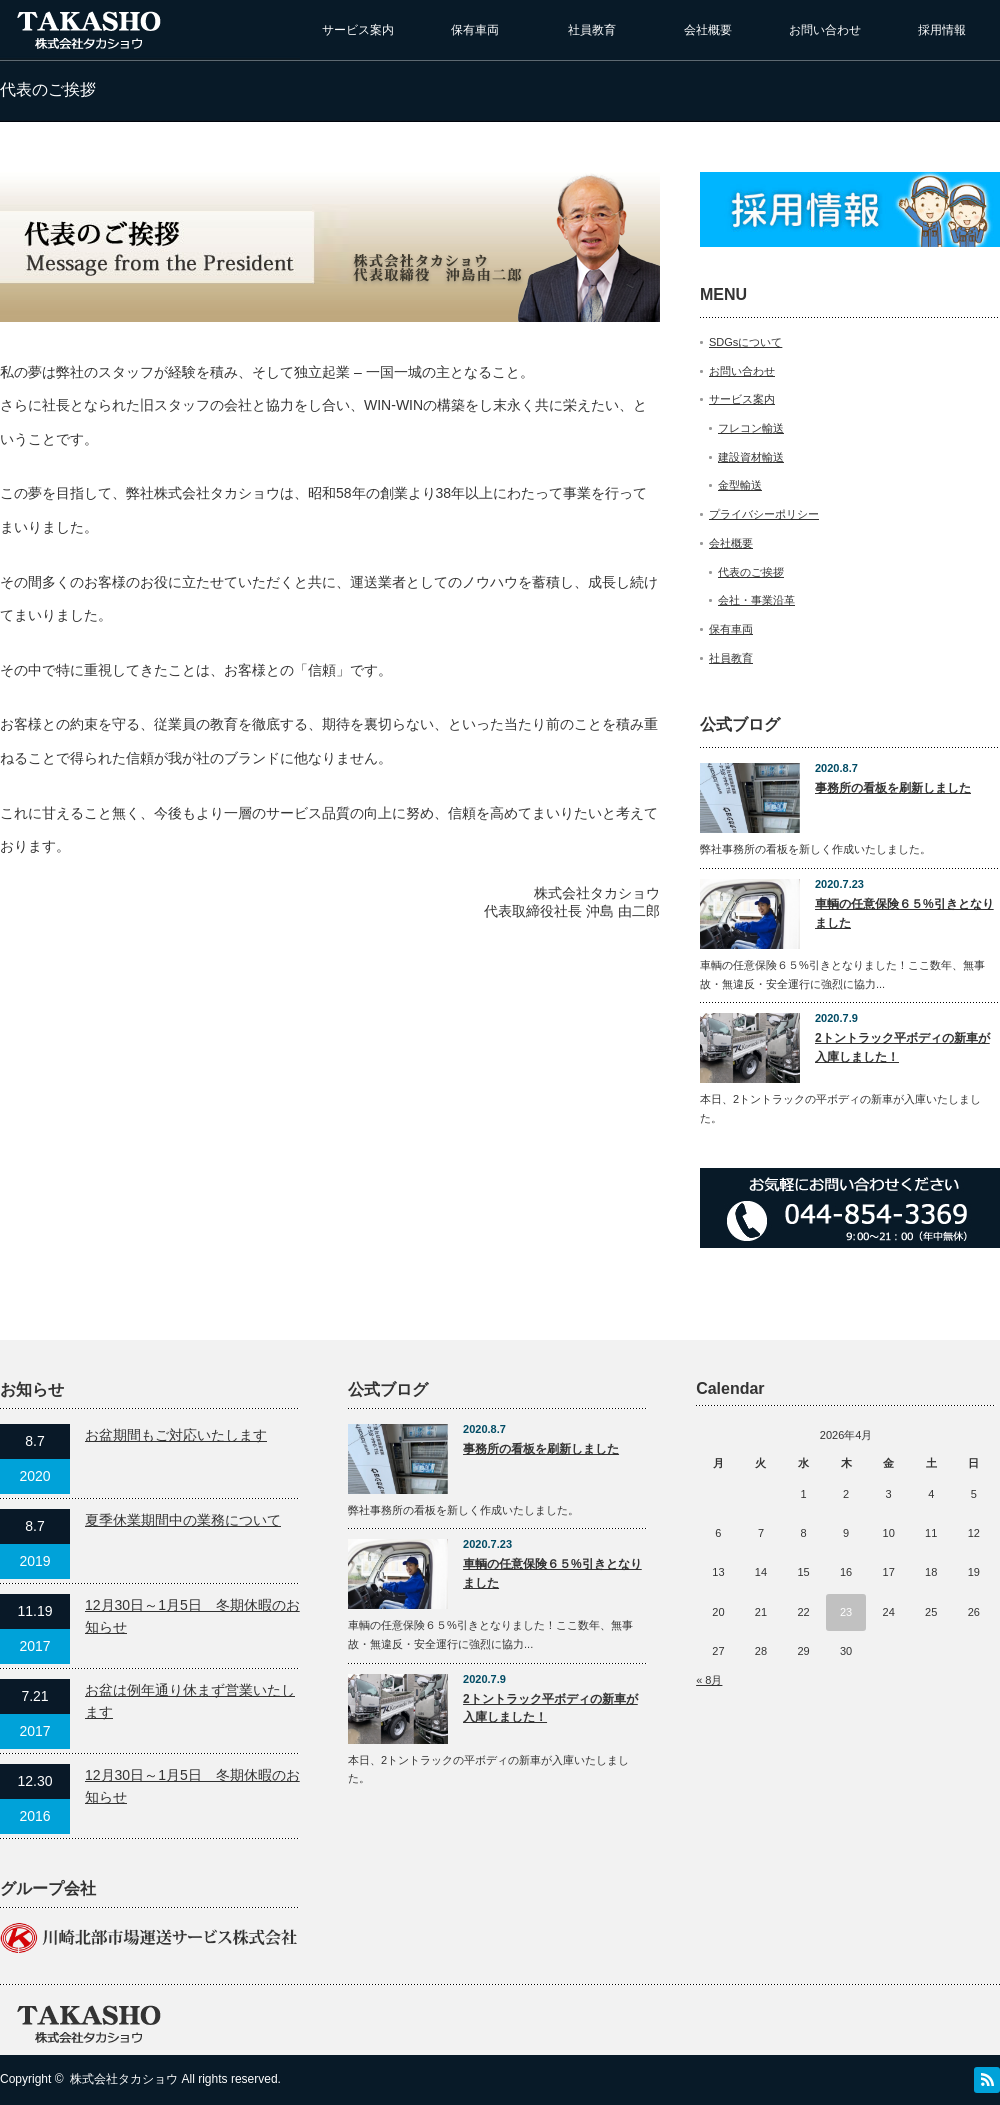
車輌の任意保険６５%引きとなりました (904, 913)
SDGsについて (745, 342)
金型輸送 (740, 485)
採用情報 (942, 30)
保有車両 (475, 30)
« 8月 (709, 1680)
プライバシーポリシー (764, 514)
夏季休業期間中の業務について (183, 1520)
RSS (987, 2080)
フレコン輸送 (751, 428)
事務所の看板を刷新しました (893, 788)
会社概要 (708, 30)
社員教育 (592, 30)
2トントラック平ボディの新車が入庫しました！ (902, 1047)
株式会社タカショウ (124, 2079)
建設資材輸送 (751, 457)
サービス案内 (358, 30)
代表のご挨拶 (751, 572)
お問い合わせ (825, 30)
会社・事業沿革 (756, 600)
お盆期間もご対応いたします (176, 1435)
